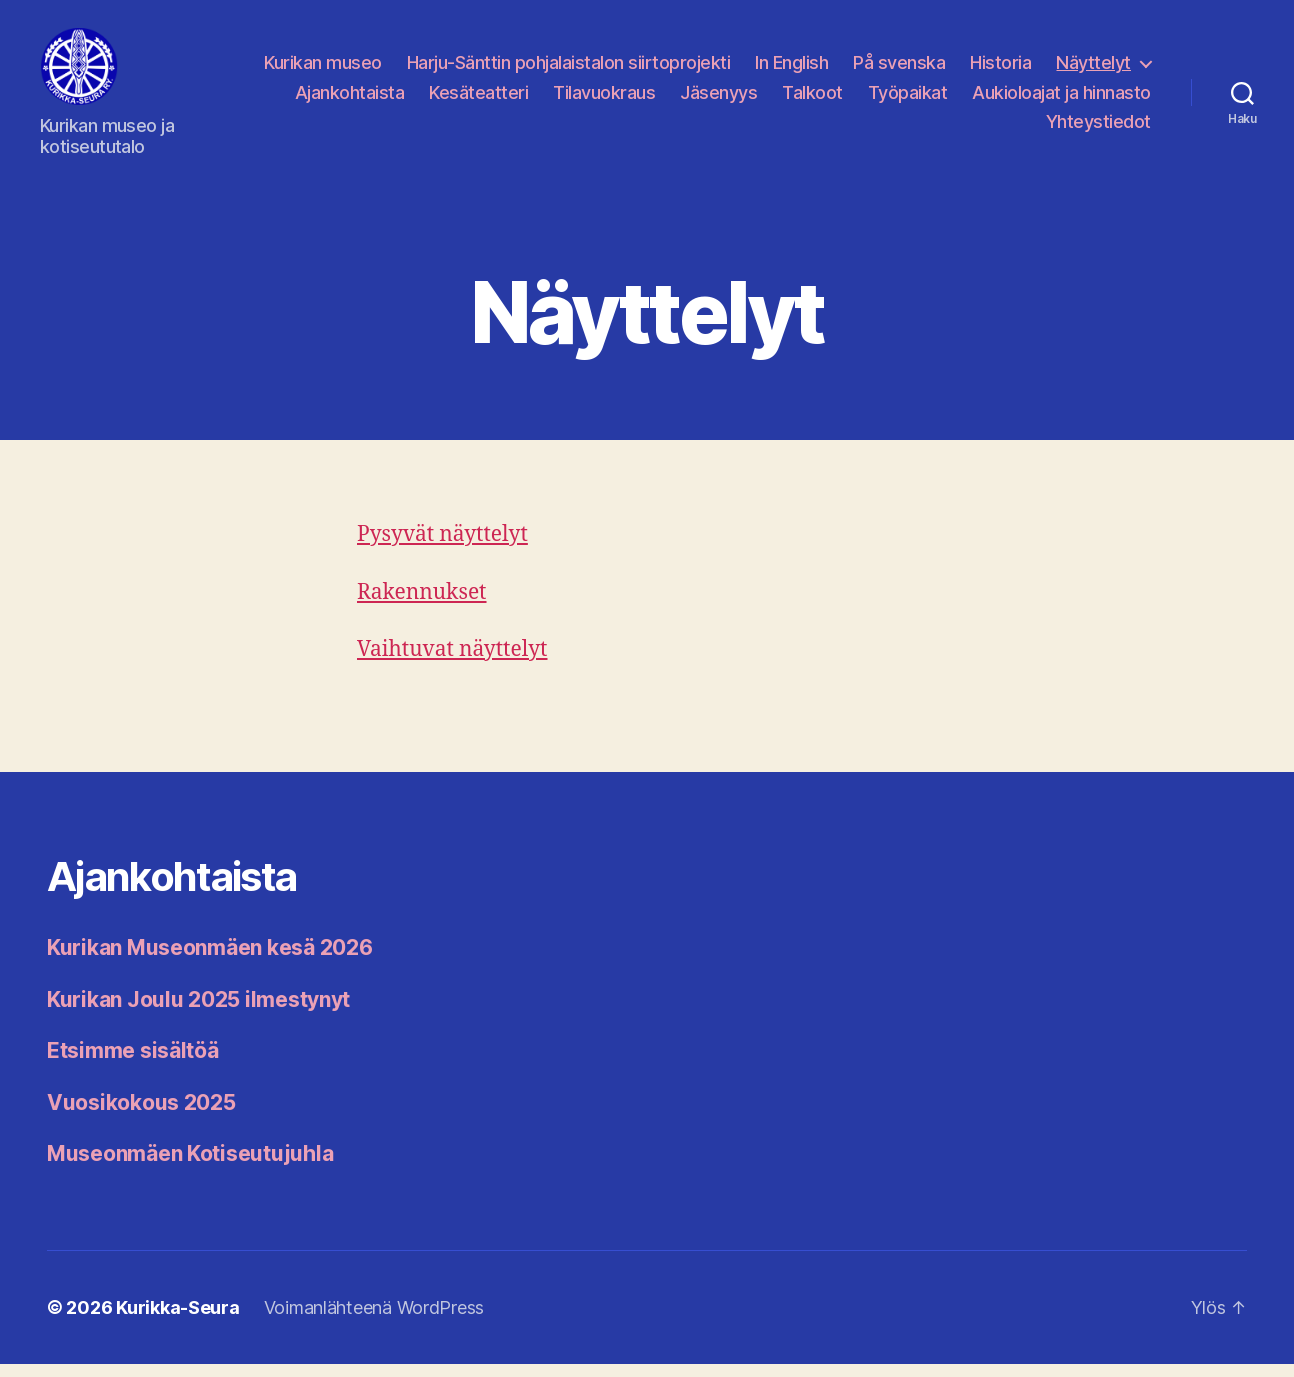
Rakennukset (422, 605)
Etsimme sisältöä (133, 1063)
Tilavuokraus (604, 98)
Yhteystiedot (1098, 128)
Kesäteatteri (478, 98)
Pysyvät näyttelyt (442, 548)
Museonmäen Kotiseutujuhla (190, 1166)
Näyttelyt (1093, 69)
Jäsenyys (718, 98)
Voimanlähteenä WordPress (374, 1320)
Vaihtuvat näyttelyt (452, 662)
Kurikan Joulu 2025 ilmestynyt (198, 1012)
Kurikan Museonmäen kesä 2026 (209, 960)
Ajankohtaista (350, 98)
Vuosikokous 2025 (141, 1115)
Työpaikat (908, 98)
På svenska (899, 69)
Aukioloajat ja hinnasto (1061, 98)
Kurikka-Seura (178, 1320)
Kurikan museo (323, 69)
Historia (1000, 69)
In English (791, 69)
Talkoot (812, 98)
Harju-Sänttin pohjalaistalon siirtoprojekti (569, 69)
